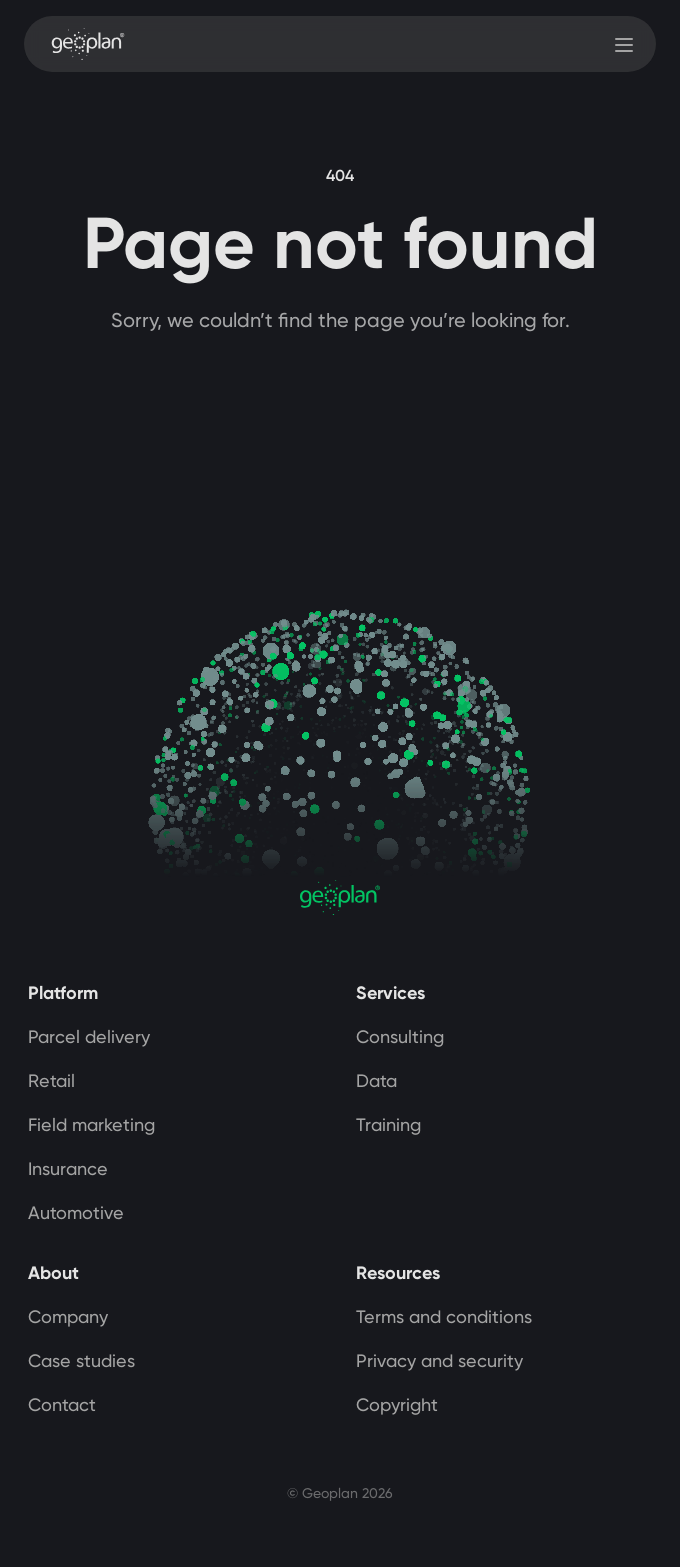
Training (388, 1124)
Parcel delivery (89, 1036)
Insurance (68, 1168)
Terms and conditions (444, 1316)
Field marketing (91, 1124)
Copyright (397, 1404)
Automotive (76, 1212)
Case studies (81, 1360)
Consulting (400, 1036)
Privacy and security (439, 1360)
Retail (51, 1080)
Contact (62, 1404)
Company (68, 1316)
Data (376, 1080)
